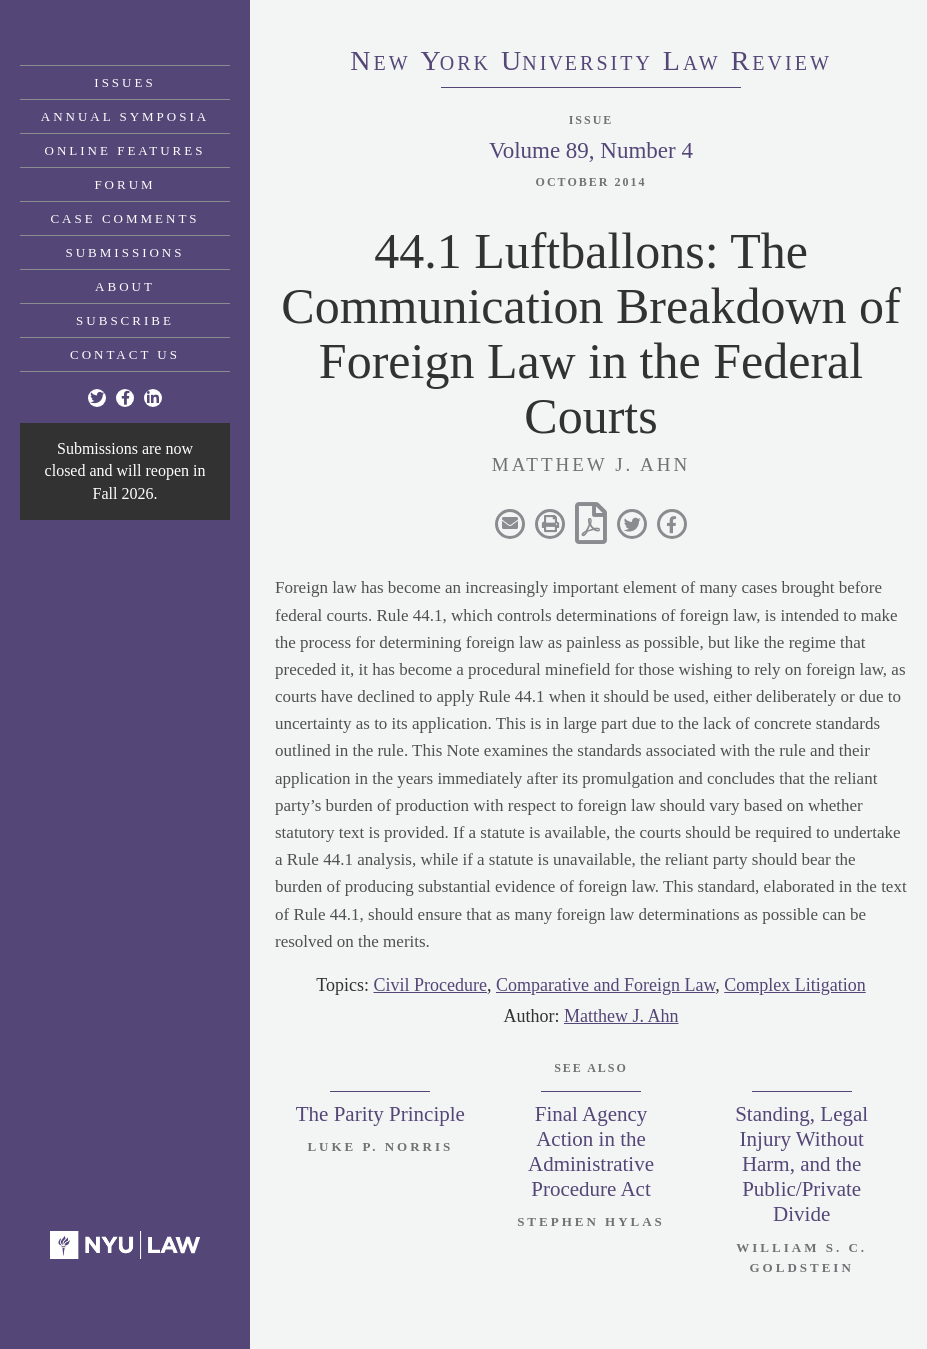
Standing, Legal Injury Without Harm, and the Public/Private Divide (801, 1164)
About (125, 286)
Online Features (125, 150)
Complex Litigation (795, 985)
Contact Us (125, 354)
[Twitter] (97, 398)
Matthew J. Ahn (621, 1016)
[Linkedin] (153, 398)
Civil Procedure (429, 985)
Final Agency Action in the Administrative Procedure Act (591, 1152)
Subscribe (125, 320)
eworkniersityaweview (591, 63)
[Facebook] (125, 398)
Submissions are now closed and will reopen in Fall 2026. (125, 471)
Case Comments (124, 218)
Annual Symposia (125, 116)
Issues (124, 82)
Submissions (125, 252)
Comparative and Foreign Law (605, 985)
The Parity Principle (380, 1114)
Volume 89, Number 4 (591, 150)
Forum (124, 184)
